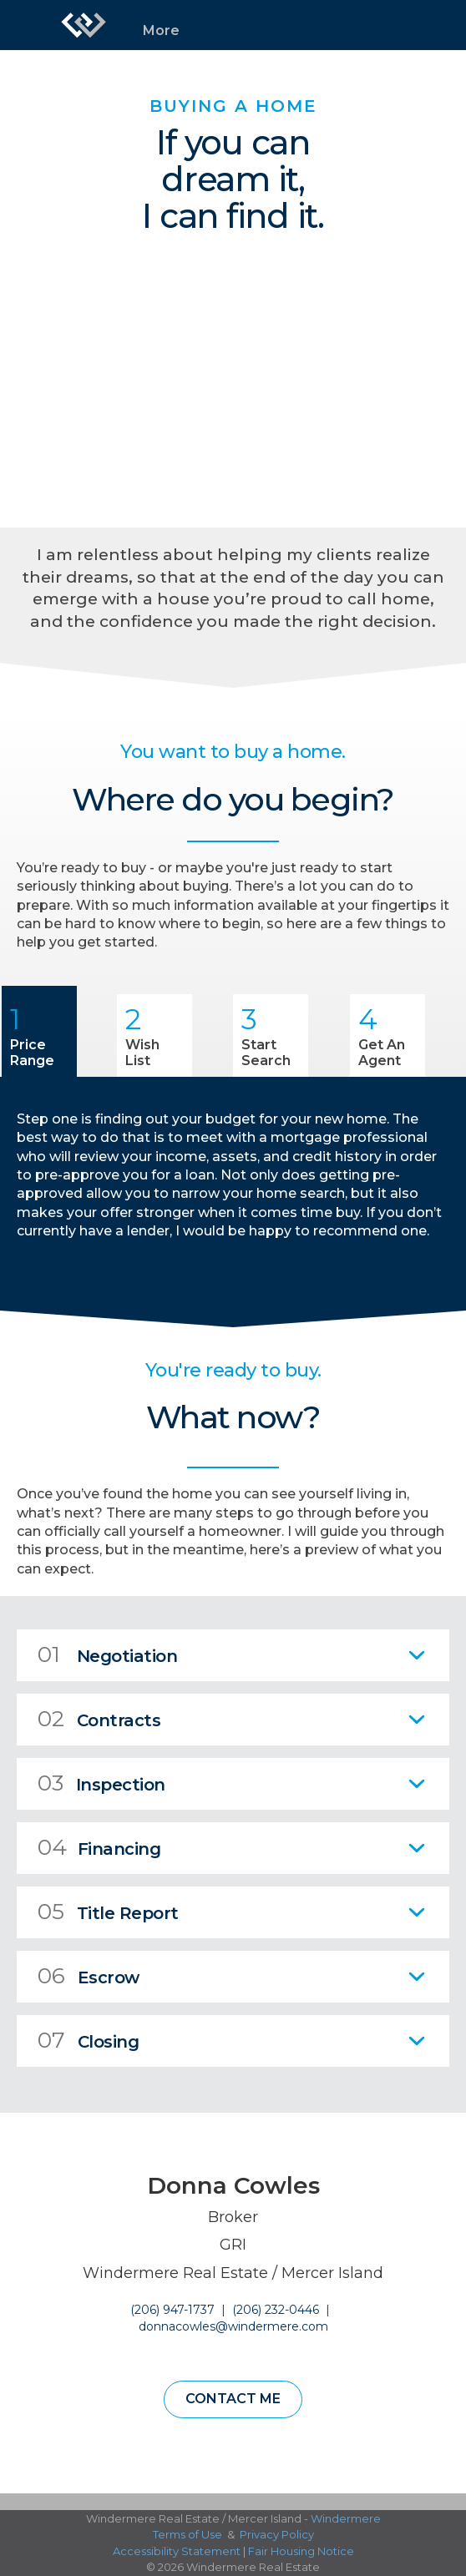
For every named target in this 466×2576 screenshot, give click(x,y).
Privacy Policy (277, 2534)
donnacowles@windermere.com (233, 2326)
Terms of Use (187, 2534)
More (161, 30)
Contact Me (233, 2399)
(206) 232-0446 (275, 2309)
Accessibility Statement (177, 2551)
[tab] (233, 1655)
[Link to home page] (83, 25)
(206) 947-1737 (172, 2309)
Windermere (346, 2518)
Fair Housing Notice (301, 2551)
